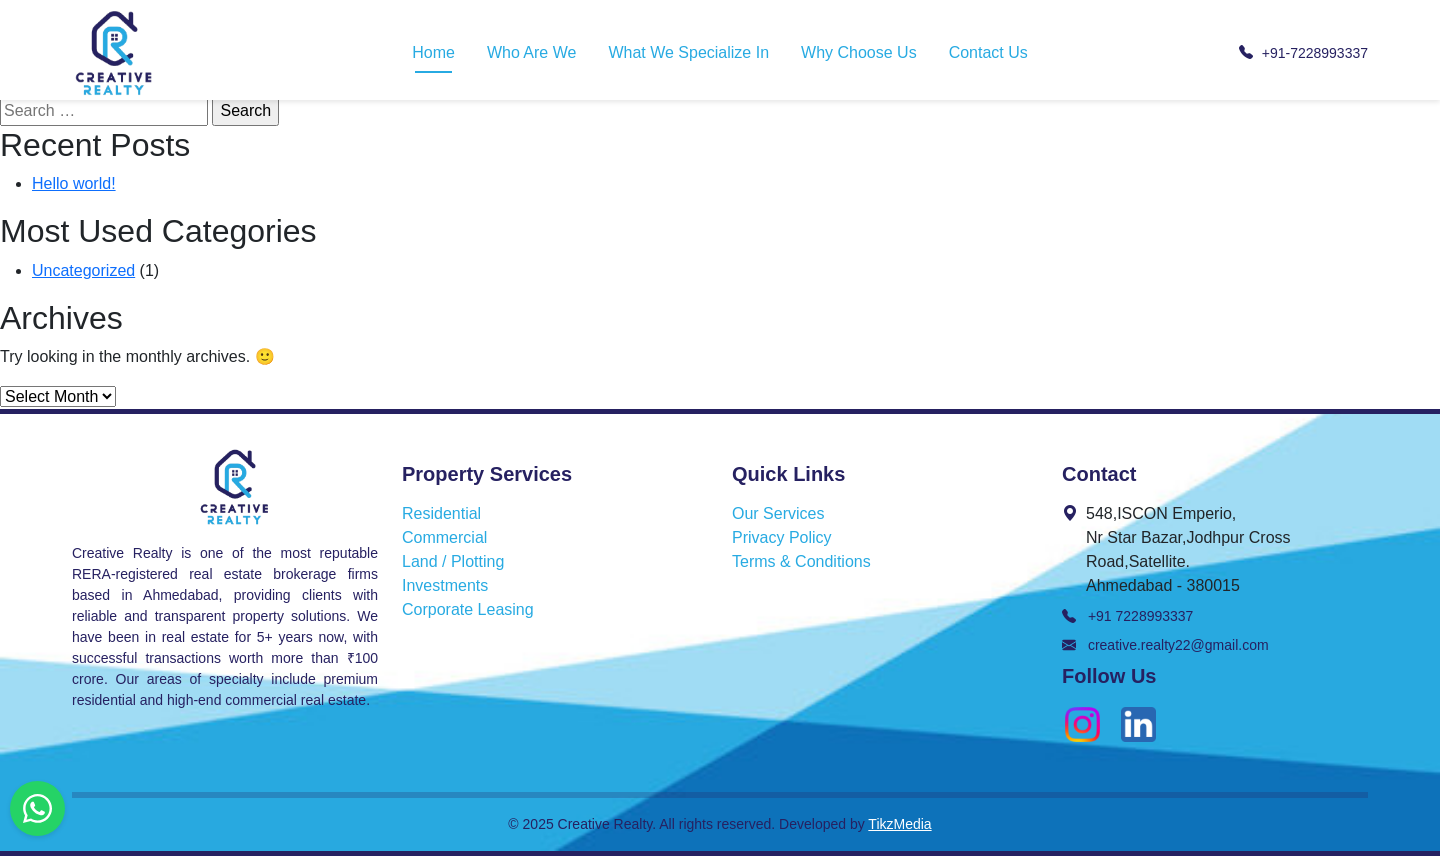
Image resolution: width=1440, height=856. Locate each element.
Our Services (778, 513)
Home (433, 52)
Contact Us (988, 52)
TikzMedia (899, 824)
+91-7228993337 (1303, 53)
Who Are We (532, 52)
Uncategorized (83, 270)
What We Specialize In (688, 52)
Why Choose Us (859, 52)
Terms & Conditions (801, 561)
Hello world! (74, 183)
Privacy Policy (782, 537)
